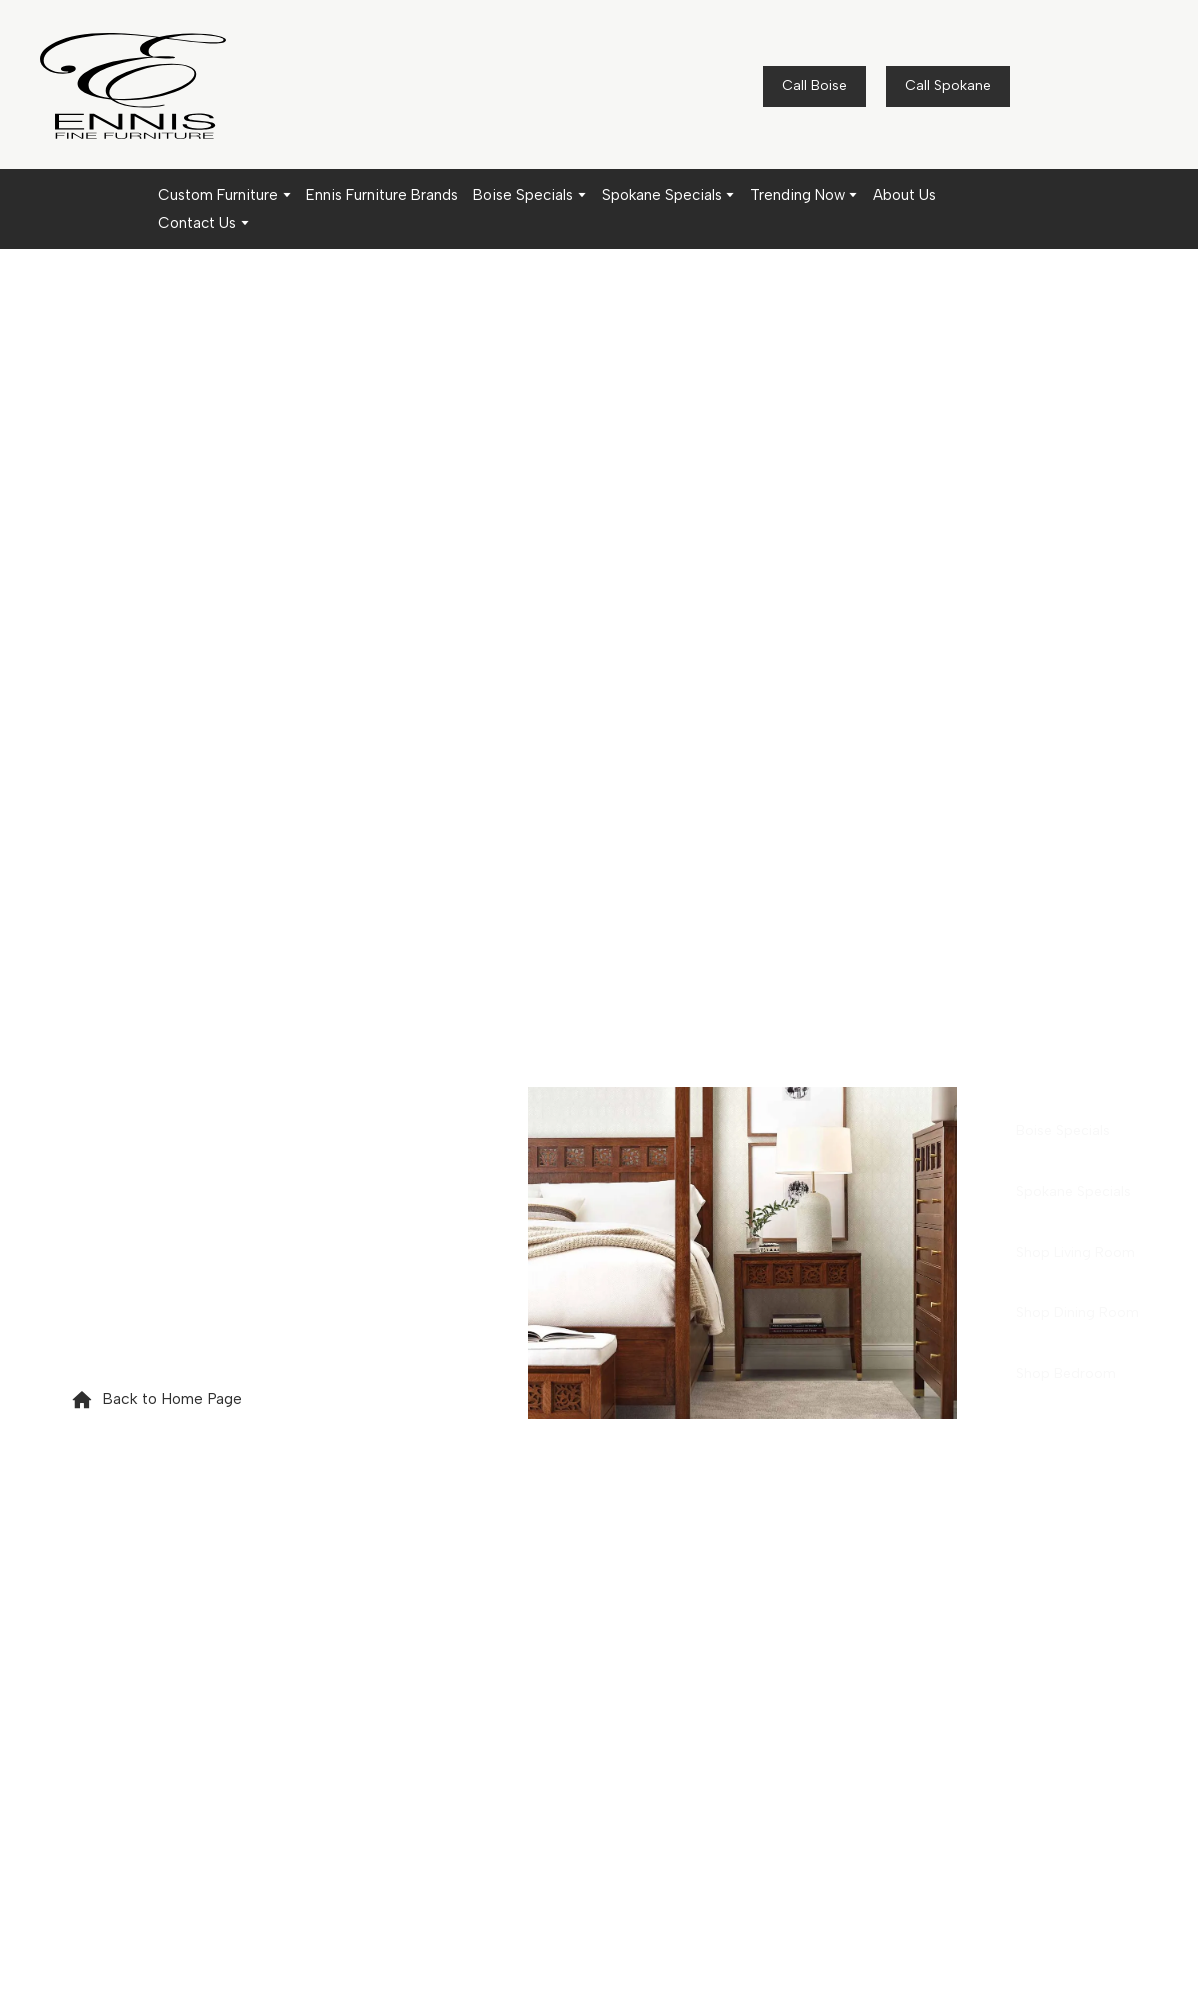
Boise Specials (523, 195)
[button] (814, 86)
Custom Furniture (218, 195)
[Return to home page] (133, 86)
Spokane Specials (662, 195)
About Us (904, 195)
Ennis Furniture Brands (382, 195)
